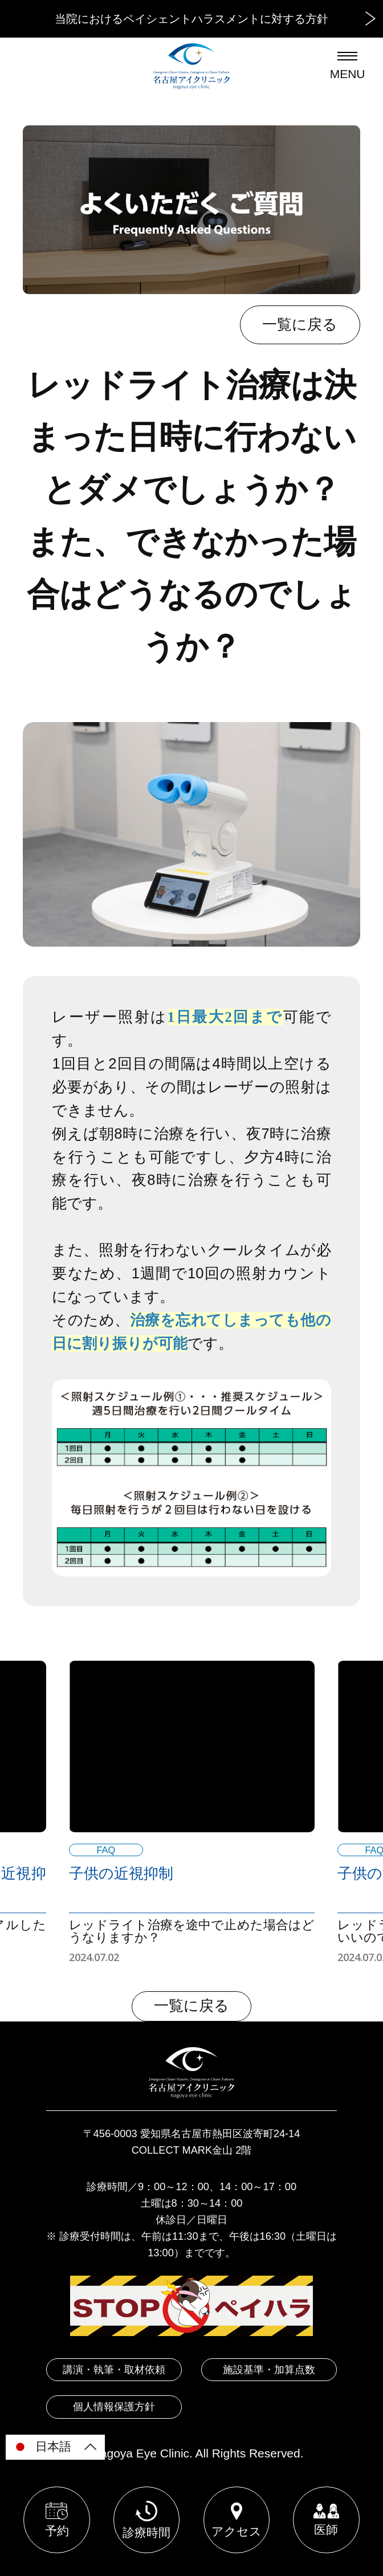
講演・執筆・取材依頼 (114, 2369)
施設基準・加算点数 (269, 2369)
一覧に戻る (299, 324)
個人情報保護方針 (114, 2406)
